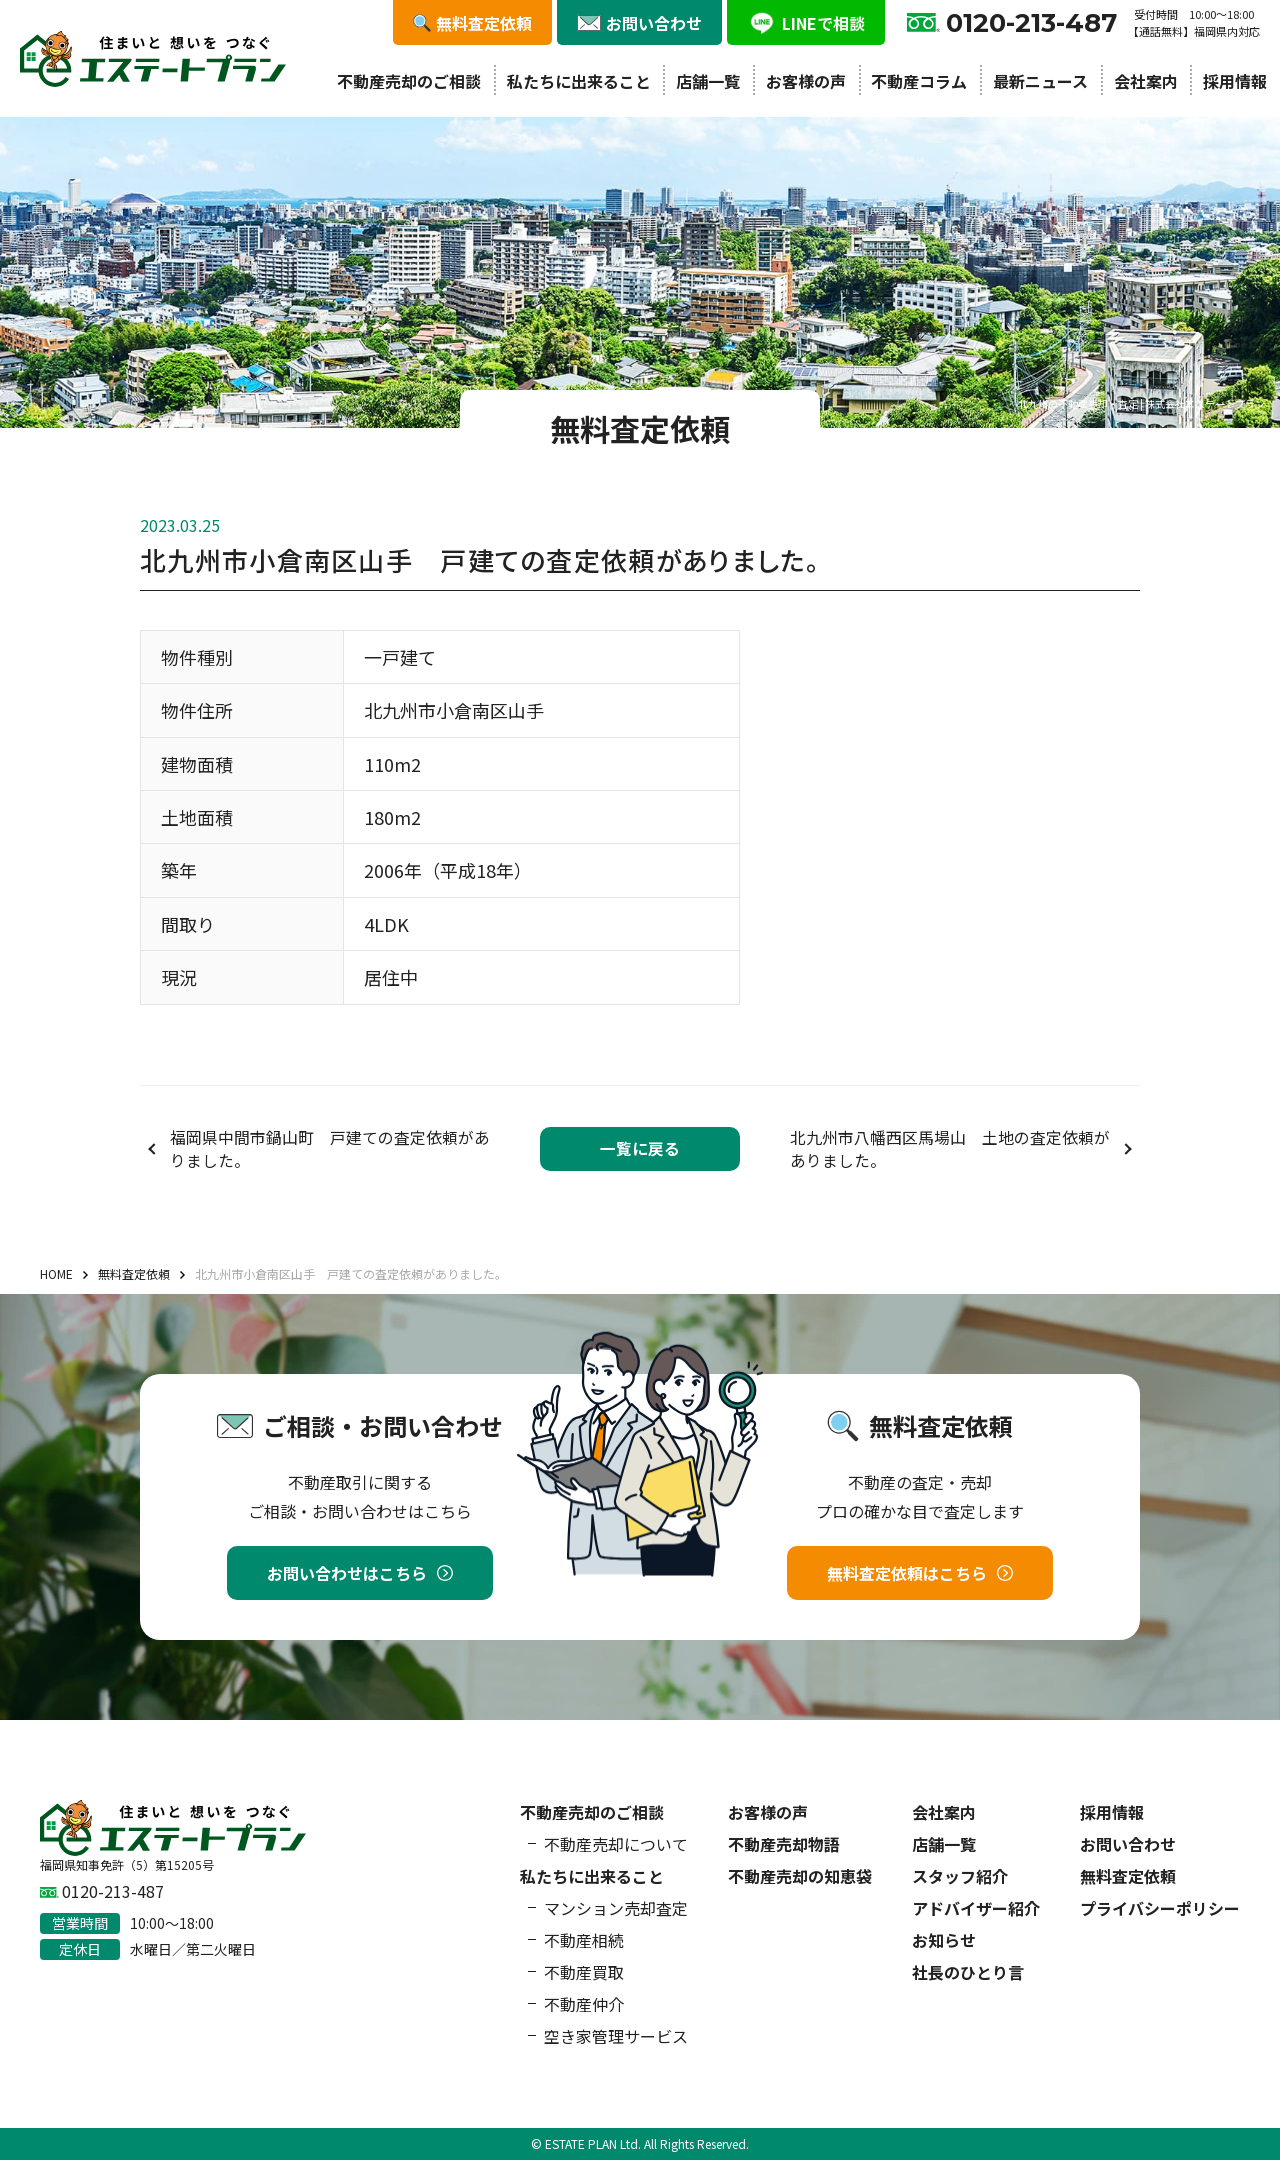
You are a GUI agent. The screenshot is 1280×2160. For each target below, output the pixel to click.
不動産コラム (919, 81)
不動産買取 (584, 1972)
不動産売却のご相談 (409, 81)
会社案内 (1146, 81)
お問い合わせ (1128, 1844)
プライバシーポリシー (1160, 1908)
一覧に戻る (640, 1148)
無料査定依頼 (1128, 1876)
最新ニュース (1040, 81)
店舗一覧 (708, 81)
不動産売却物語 (784, 1844)
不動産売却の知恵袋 (800, 1876)
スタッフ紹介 (960, 1876)
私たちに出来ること (579, 81)
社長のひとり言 (968, 1972)
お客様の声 (806, 81)
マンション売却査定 (616, 1908)
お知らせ (944, 1940)
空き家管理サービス (616, 2036)
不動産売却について (616, 1844)
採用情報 (1235, 81)
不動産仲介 (584, 2004)
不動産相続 (584, 1940)
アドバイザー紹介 (976, 1908)
